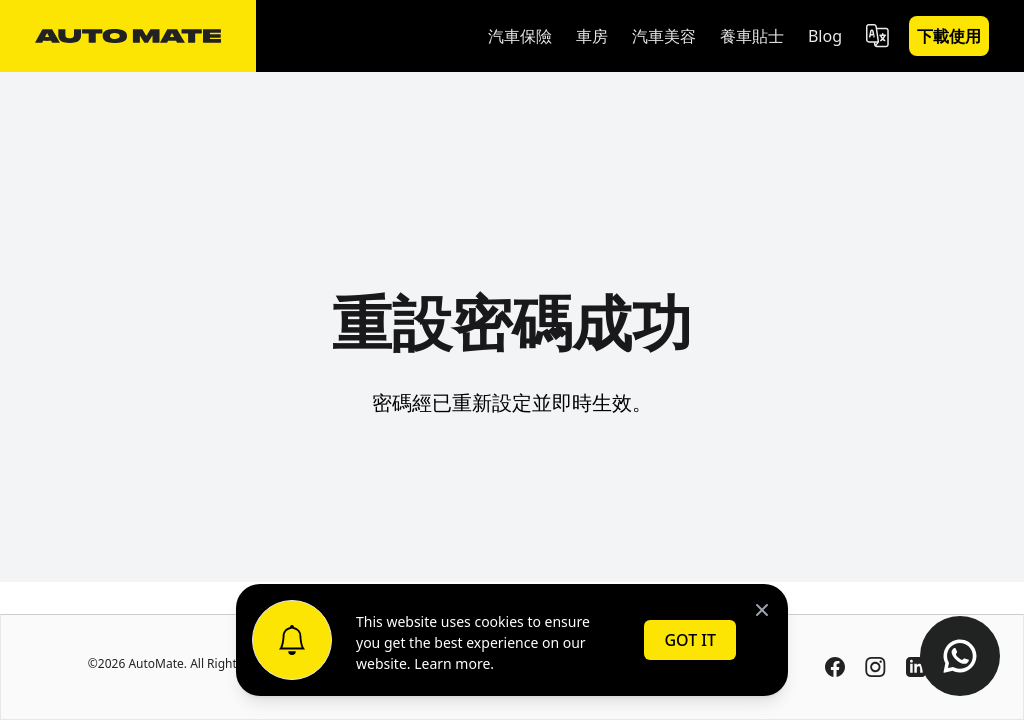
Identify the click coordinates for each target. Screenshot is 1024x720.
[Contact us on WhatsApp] (960, 656)
